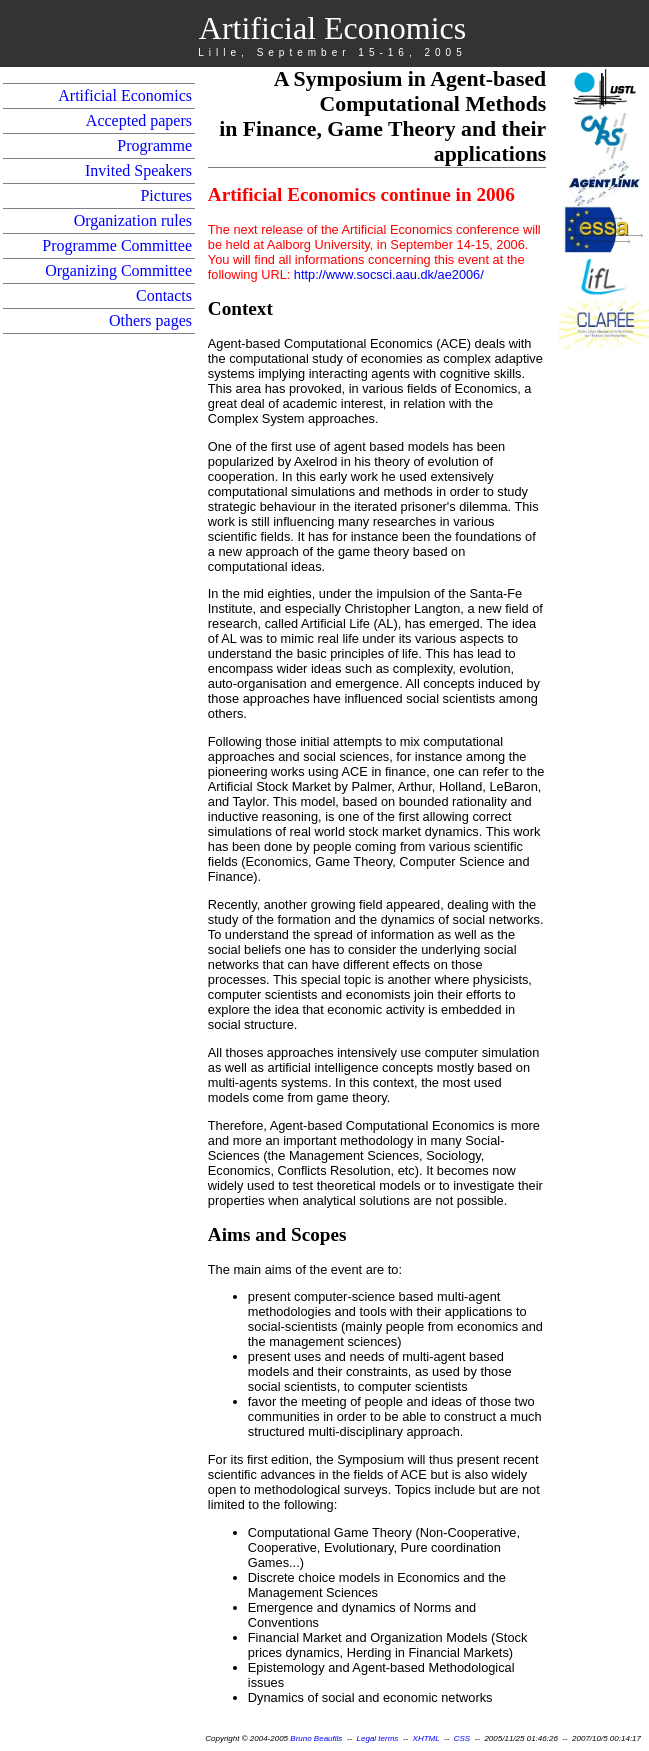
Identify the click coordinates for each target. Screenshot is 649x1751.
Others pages (150, 320)
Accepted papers (139, 120)
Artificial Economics (125, 95)
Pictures (166, 195)
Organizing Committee (118, 270)
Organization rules (133, 220)
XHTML (426, 1738)
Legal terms (378, 1738)
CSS (462, 1738)
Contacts (164, 295)
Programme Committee (117, 245)
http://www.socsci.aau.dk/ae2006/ (389, 274)
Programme (154, 145)
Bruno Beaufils (316, 1738)
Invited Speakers (138, 170)
